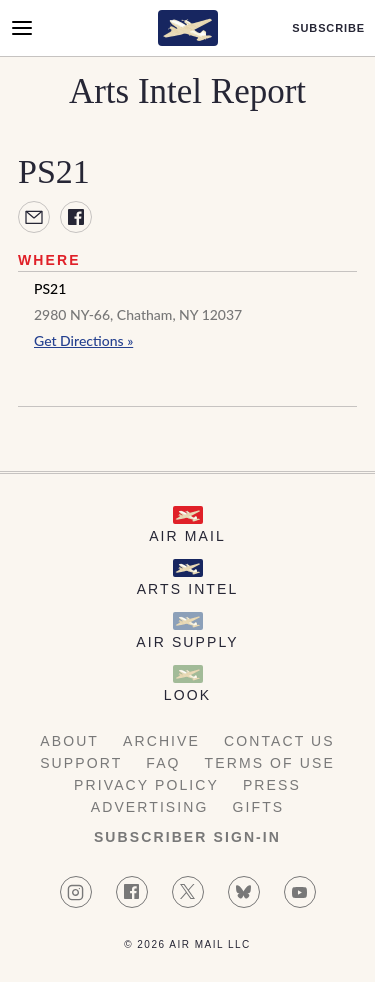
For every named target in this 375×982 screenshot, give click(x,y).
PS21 (50, 288)
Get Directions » (83, 340)
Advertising (150, 807)
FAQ (163, 763)
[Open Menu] (22, 28)
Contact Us (279, 741)
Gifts (259, 807)
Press (272, 785)
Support (81, 763)
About (69, 741)
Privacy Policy (146, 785)
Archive (161, 741)
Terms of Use (270, 763)
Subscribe (328, 28)
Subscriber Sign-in (187, 837)
